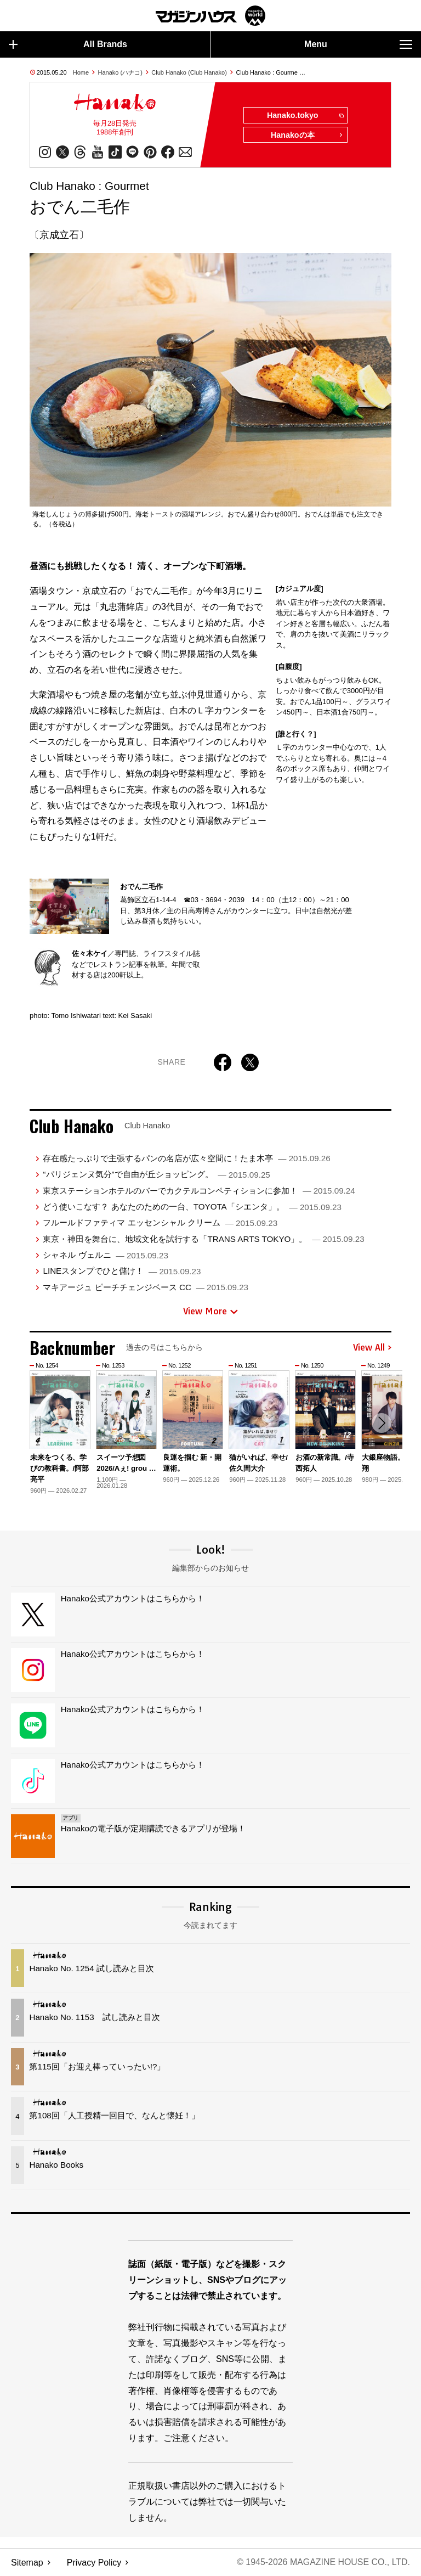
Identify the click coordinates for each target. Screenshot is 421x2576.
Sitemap (27, 2562)
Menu (358, 44)
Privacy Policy (94, 2562)
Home (81, 72)
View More (210, 1311)
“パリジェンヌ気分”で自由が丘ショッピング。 (156, 1174)
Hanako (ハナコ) (120, 72)
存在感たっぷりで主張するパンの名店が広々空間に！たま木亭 (186, 1158)
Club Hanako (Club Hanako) (189, 72)
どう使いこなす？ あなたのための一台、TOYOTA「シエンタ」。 (192, 1206)
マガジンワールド (210, 15)
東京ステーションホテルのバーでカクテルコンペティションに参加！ (199, 1190)
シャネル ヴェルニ (105, 1254)
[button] (381, 1423)
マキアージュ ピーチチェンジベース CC (145, 1287)
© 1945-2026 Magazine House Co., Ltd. (323, 2562)
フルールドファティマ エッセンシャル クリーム (160, 1223)
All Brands (68, 44)
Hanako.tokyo (304, 115)
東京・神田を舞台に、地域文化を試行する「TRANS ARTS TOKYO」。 (203, 1239)
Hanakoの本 (307, 135)
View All (372, 1348)
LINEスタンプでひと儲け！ (122, 1271)
